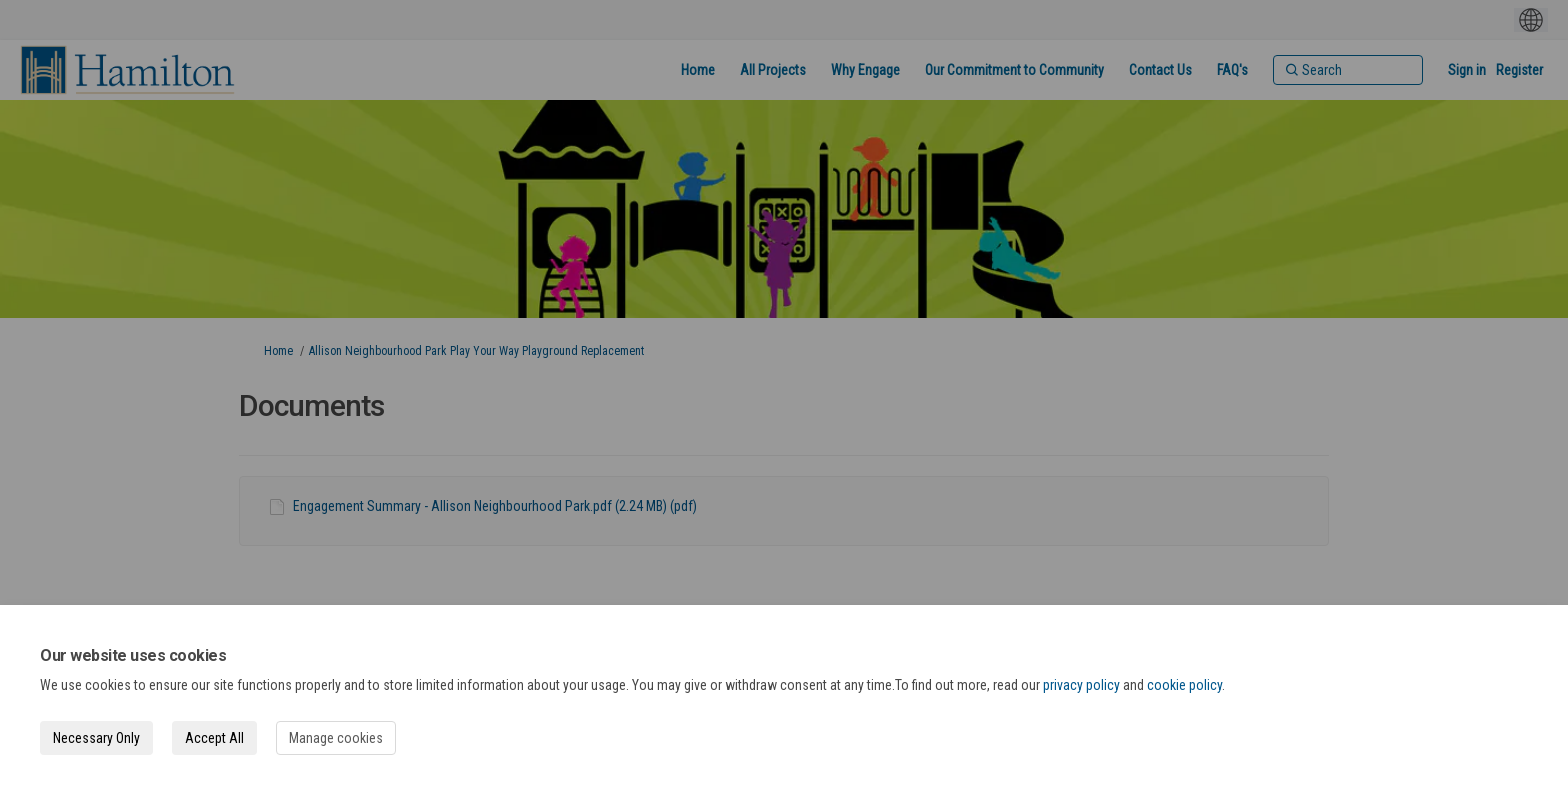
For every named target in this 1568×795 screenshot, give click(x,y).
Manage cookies (336, 738)
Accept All (214, 738)
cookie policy (1184, 685)
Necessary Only (96, 738)
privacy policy (1081, 685)
